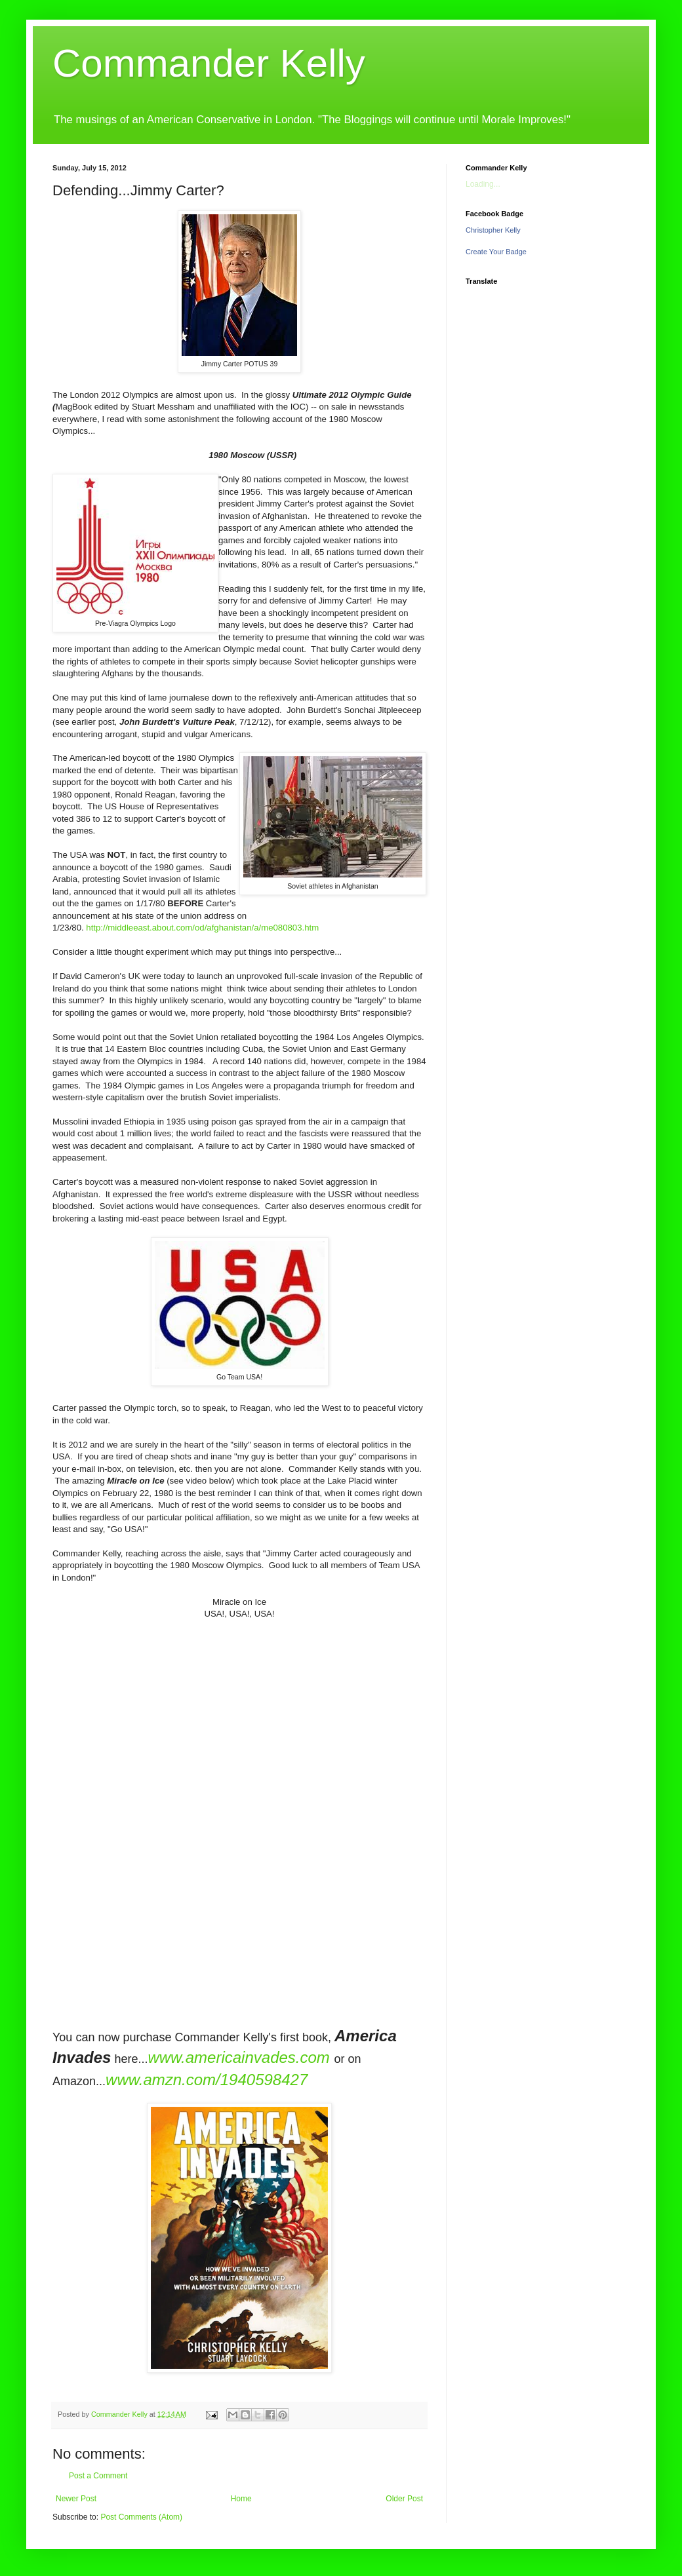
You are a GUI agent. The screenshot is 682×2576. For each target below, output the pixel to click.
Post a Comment (98, 2475)
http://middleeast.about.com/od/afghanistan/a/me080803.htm (202, 927)
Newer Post (76, 2498)
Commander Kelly (208, 63)
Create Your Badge (496, 252)
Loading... (483, 184)
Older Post (404, 2498)
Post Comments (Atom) (141, 2517)
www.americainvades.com (238, 2057)
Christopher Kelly (493, 230)
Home (241, 2498)
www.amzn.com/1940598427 (207, 2079)
